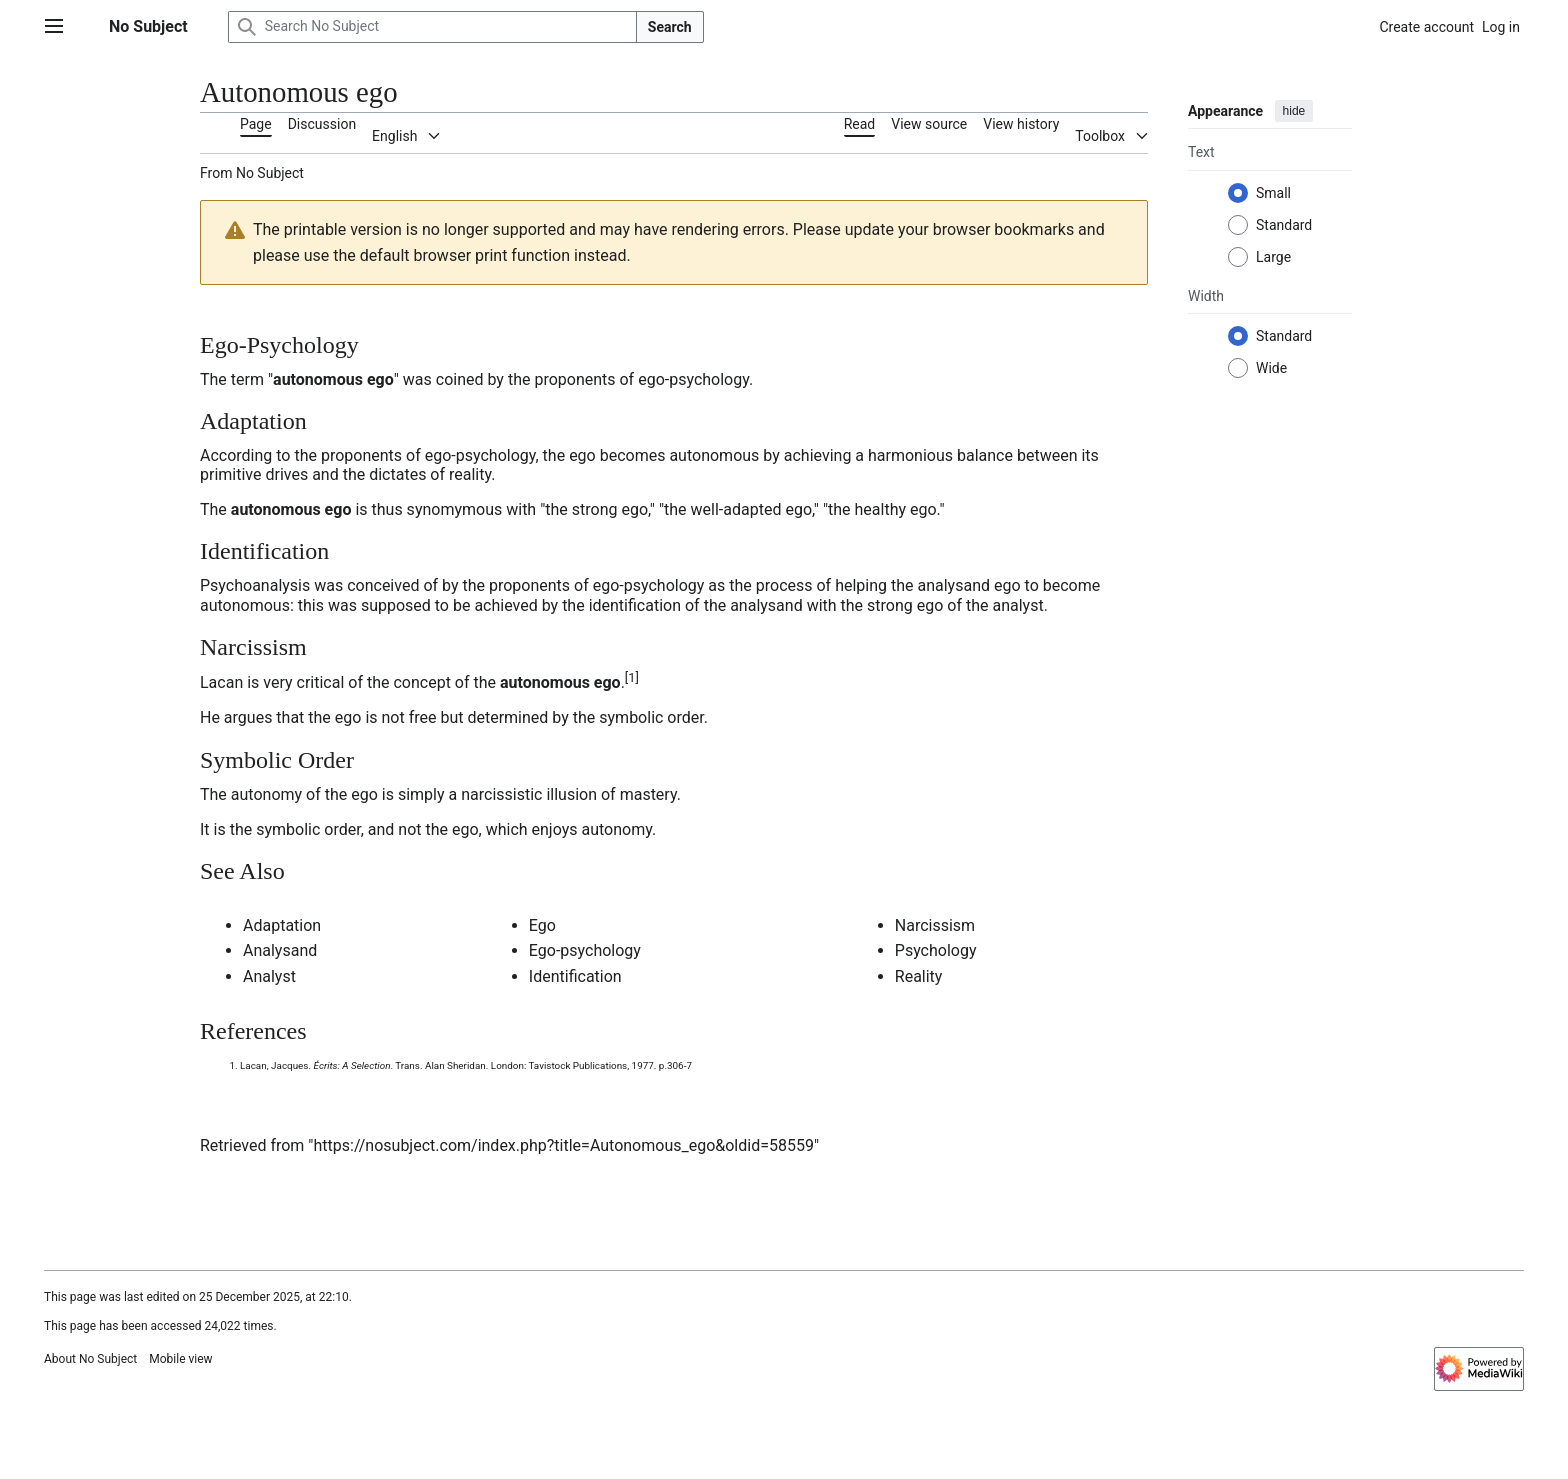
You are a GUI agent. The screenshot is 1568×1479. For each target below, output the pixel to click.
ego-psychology (693, 379)
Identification (575, 976)
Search (670, 27)
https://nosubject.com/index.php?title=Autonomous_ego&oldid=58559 (563, 1145)
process (784, 585)
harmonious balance (940, 455)
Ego (542, 925)
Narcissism (935, 925)
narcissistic (501, 794)
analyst (1017, 605)
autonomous (714, 455)
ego (582, 455)
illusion (571, 794)
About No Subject (90, 1359)
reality (470, 474)
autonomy (266, 794)
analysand (953, 585)
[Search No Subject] (432, 27)
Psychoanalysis (255, 585)
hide (1294, 111)
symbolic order (651, 717)
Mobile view (180, 1359)
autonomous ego (333, 379)
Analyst (269, 976)
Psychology (936, 950)
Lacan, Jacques (274, 1065)
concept (421, 682)
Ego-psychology (585, 950)
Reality (919, 976)
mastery (648, 794)
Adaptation (282, 925)
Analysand (280, 950)
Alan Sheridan (455, 1065)
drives (286, 474)
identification (635, 605)
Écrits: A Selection (352, 1065)
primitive (230, 474)
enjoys (555, 829)
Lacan (221, 682)
